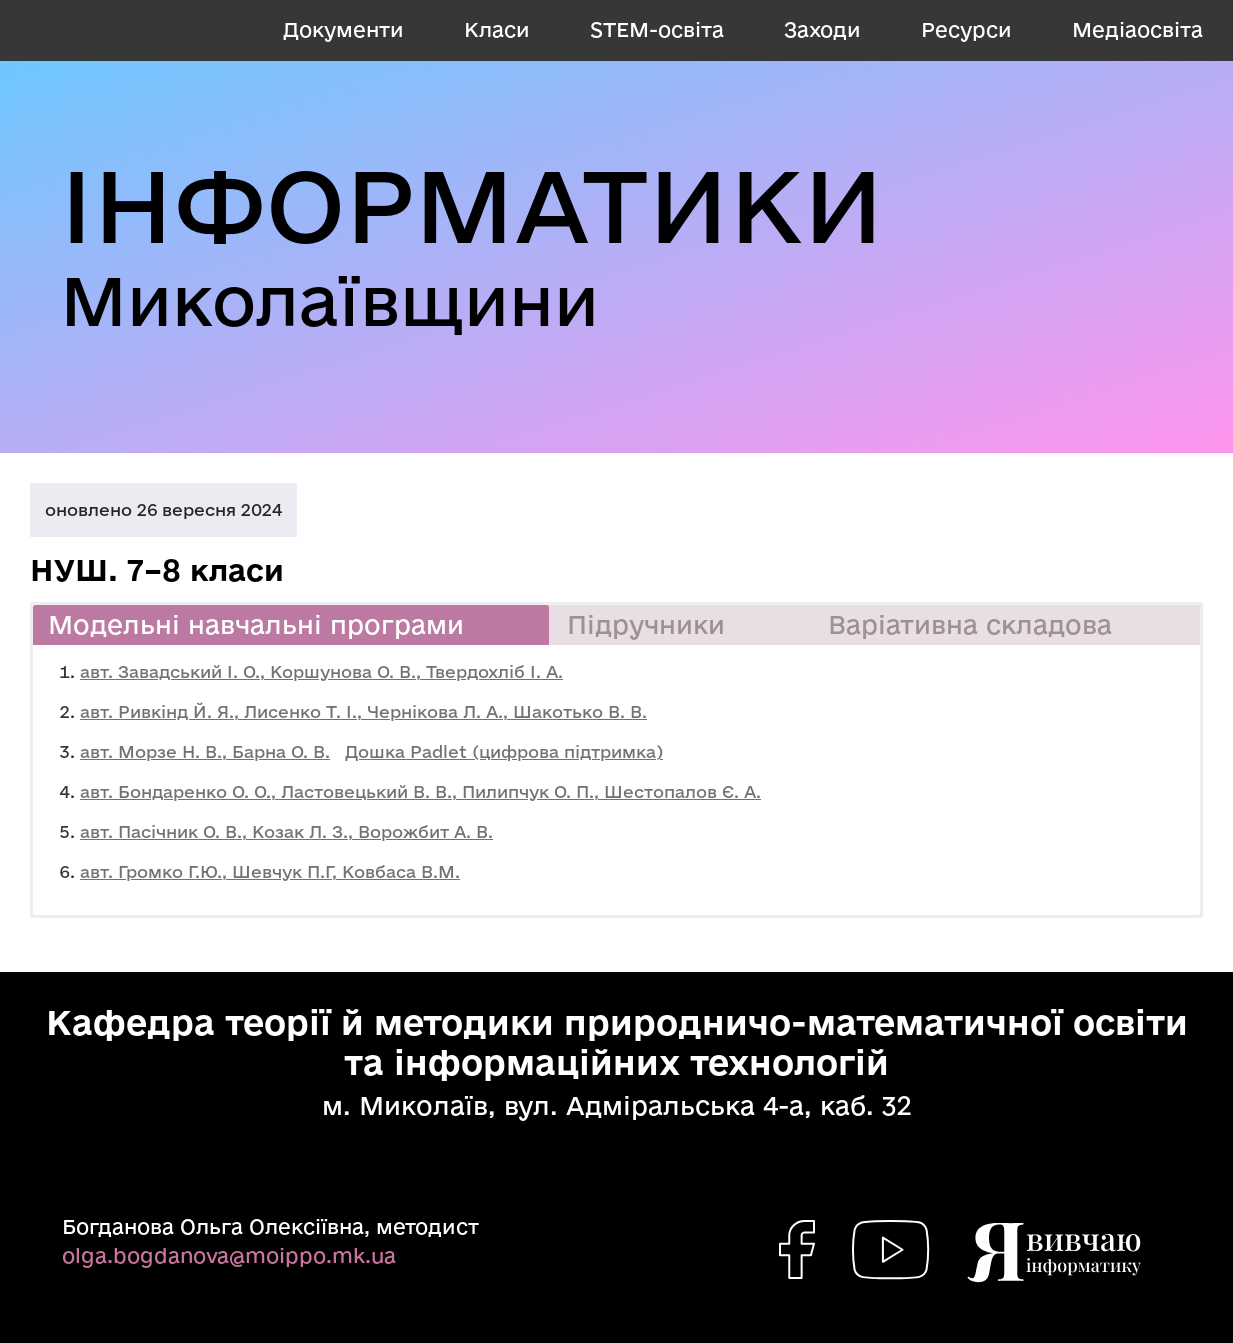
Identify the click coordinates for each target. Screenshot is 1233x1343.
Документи (343, 29)
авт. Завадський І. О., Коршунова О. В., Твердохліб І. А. (321, 671)
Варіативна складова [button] (970, 624)
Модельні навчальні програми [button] (256, 624)
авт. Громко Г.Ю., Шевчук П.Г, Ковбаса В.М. (270, 871)
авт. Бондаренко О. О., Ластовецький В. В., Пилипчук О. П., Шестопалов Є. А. (420, 791)
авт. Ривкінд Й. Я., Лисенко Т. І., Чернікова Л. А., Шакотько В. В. (363, 711)
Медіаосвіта (1137, 29)
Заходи (822, 29)
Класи (497, 29)
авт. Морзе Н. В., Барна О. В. (205, 751)
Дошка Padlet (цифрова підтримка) (504, 751)
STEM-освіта (657, 29)
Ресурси (966, 29)
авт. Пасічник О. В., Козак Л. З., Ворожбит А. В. (286, 831)
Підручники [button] (646, 624)
